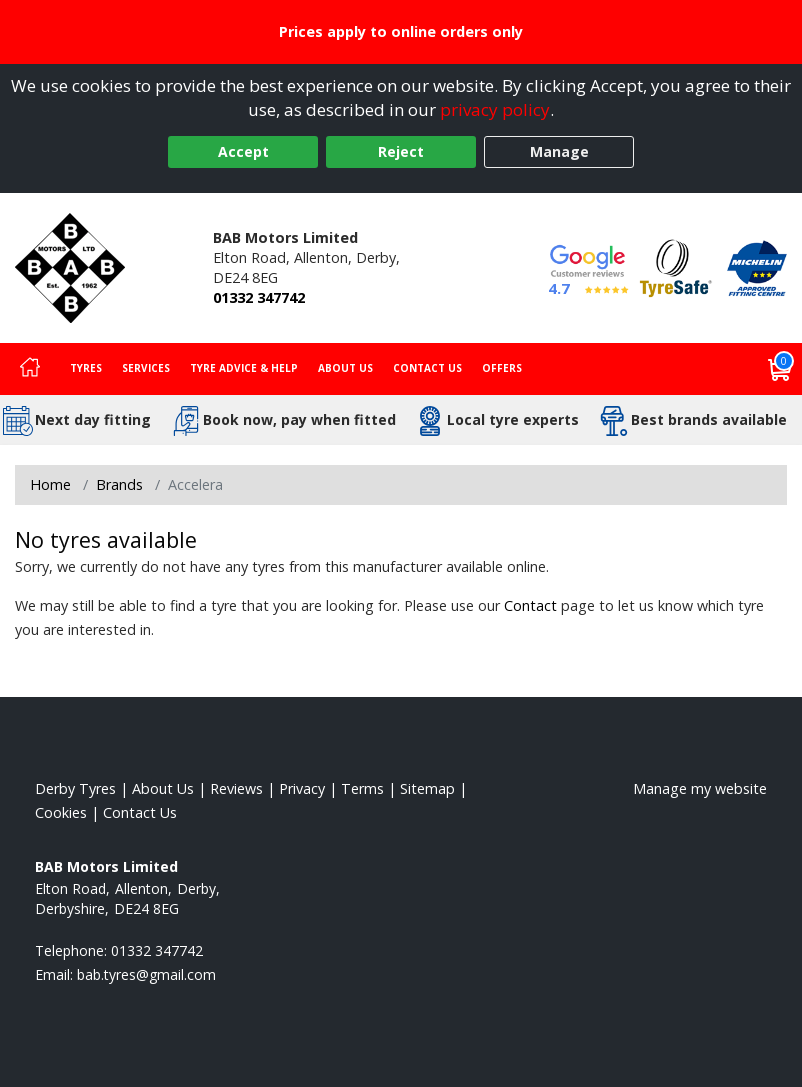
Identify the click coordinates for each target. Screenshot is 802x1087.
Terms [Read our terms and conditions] (362, 788)
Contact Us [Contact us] (427, 368)
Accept (243, 151)
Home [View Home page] (50, 484)
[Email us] (146, 974)
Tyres (86, 368)
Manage (559, 151)
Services (146, 368)
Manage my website (700, 788)
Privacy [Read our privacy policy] (302, 788)
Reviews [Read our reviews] (236, 788)
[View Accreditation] (676, 266)
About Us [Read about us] (163, 788)
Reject (401, 151)
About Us (345, 368)
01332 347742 (259, 297)
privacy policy (495, 109)
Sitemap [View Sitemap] (427, 788)
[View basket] (780, 369)
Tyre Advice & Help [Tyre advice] (244, 368)
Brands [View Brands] (119, 484)
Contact (530, 605)
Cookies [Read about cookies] (61, 812)
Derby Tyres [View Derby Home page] (75, 788)
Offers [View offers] (502, 368)
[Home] (30, 369)
